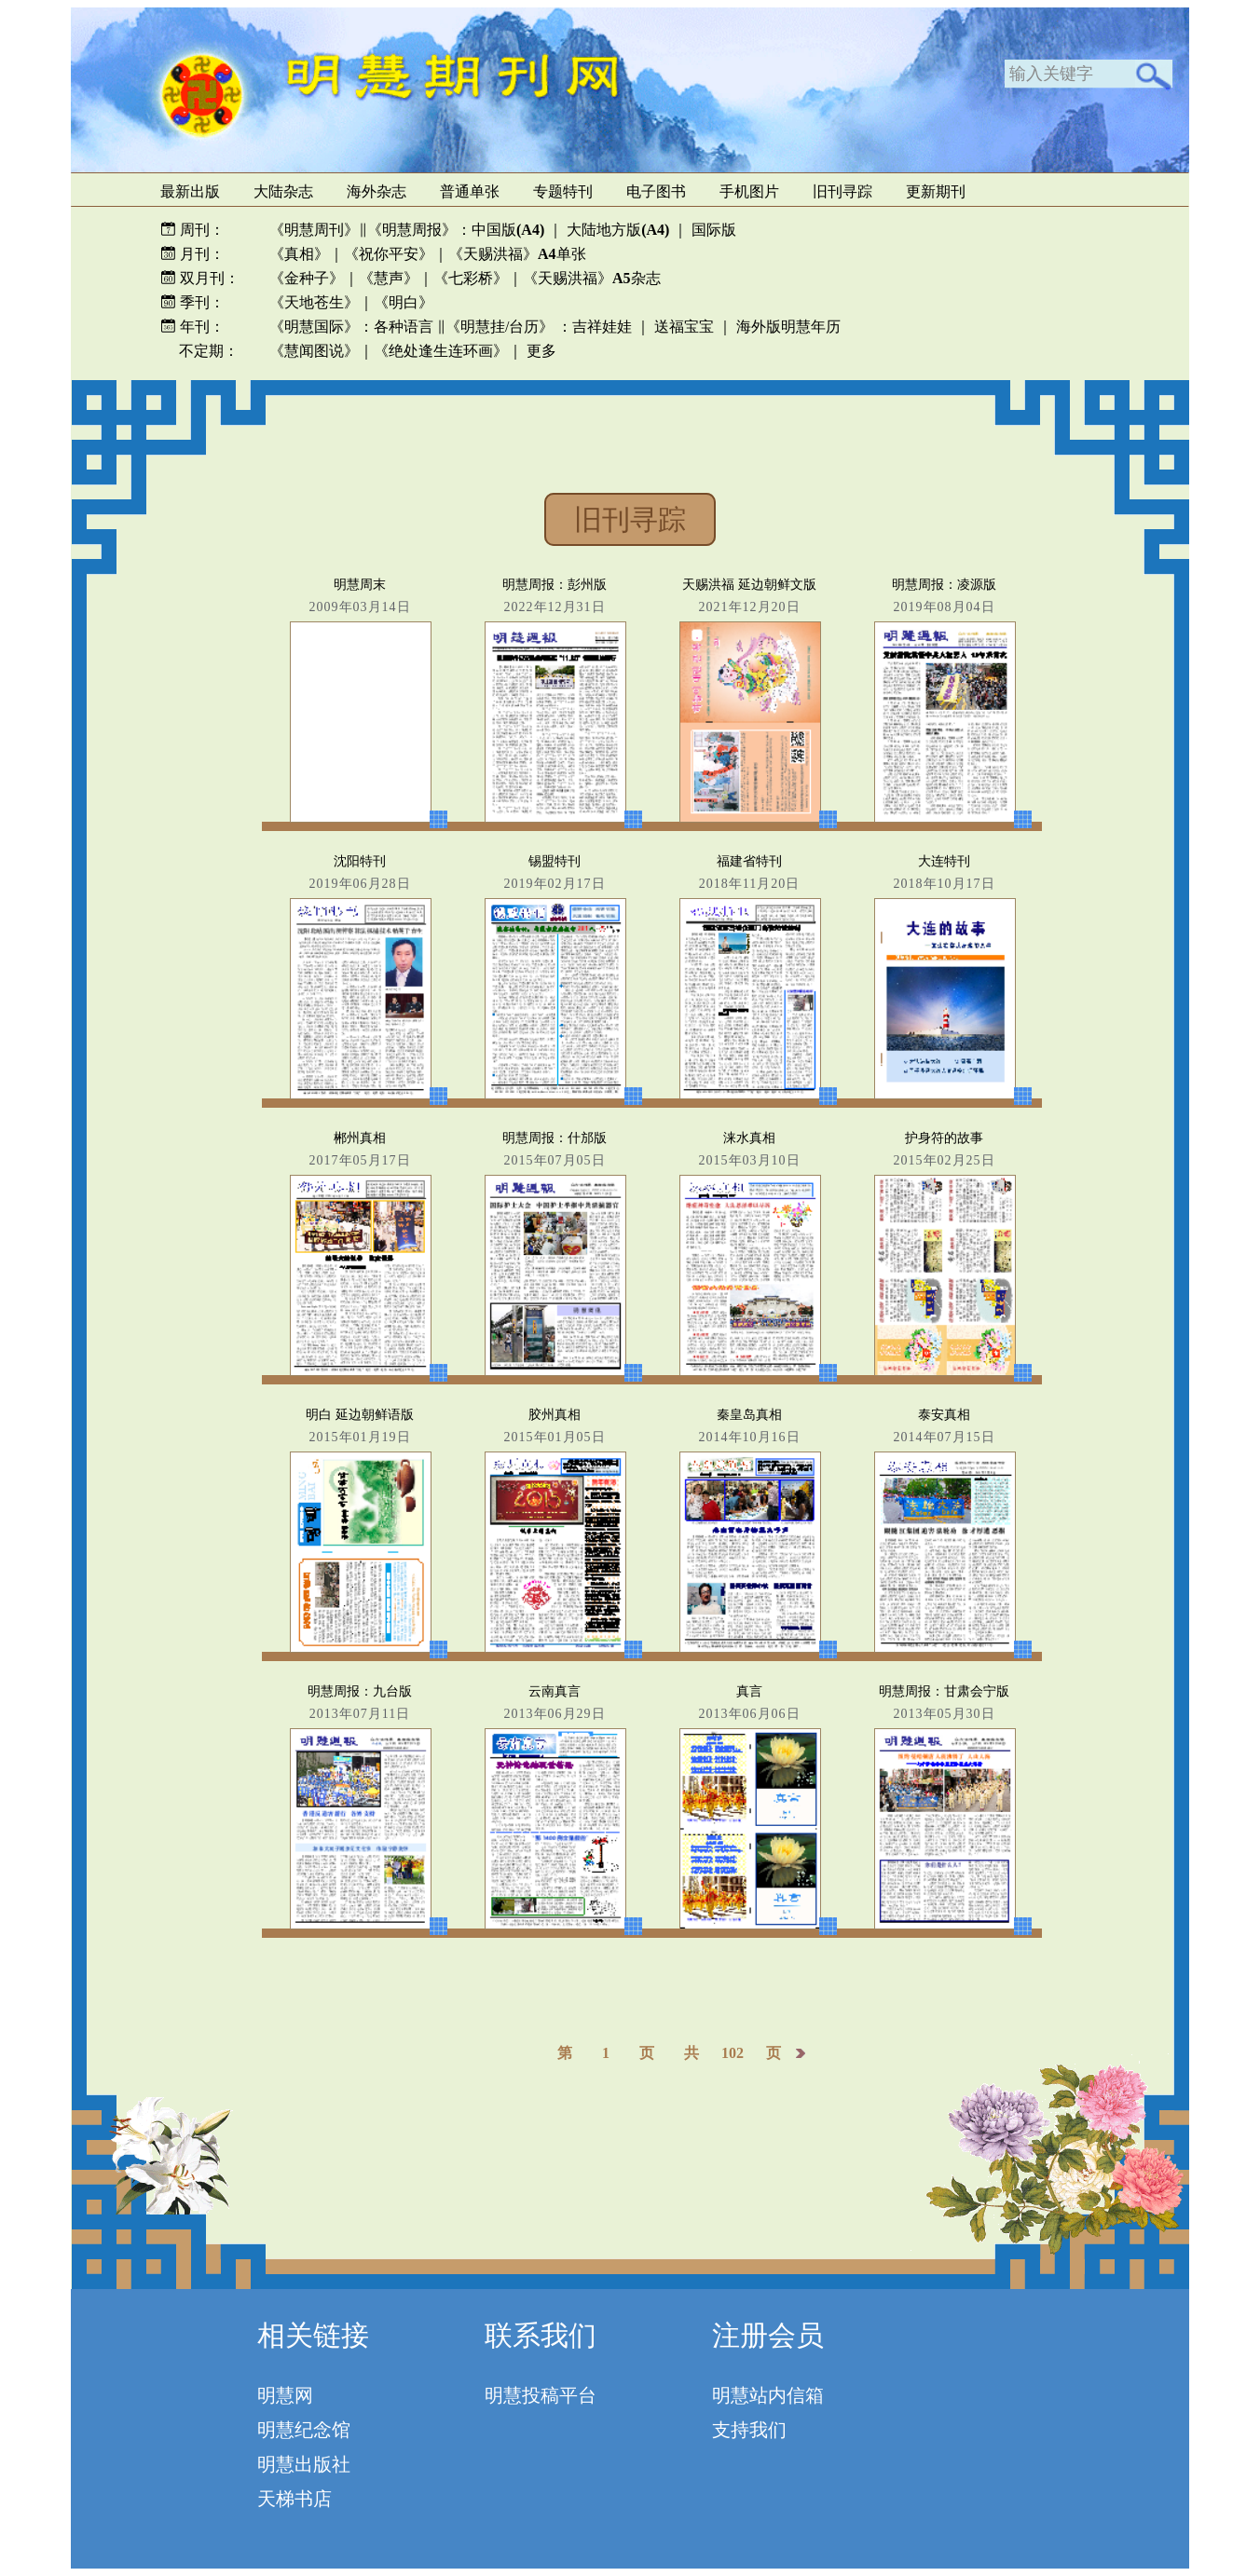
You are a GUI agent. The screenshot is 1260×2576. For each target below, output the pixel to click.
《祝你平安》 (388, 254)
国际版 (714, 230)
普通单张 (470, 191)
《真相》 (299, 254)
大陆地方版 (616, 230)
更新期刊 (936, 191)
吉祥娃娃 (602, 326)
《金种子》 (306, 278)
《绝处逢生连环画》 (441, 351)
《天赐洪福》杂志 (592, 278)
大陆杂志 (283, 191)
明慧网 (285, 2395)
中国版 (508, 230)
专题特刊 (563, 191)
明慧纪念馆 (303, 2429)
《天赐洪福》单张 (517, 254)
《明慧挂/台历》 (499, 326)
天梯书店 (294, 2498)
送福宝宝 (684, 326)
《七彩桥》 (470, 278)
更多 (541, 351)
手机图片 (749, 191)
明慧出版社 (303, 2464)
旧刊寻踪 (842, 191)
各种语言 (403, 326)
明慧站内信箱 (768, 2395)
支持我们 (749, 2429)
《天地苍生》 (314, 302)
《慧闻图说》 (314, 351)
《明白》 (403, 302)
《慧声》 (388, 278)
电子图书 (656, 191)
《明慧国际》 (314, 326)
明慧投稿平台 (540, 2395)
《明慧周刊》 (314, 230)
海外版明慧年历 (788, 326)
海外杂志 (376, 191)
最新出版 (190, 191)
